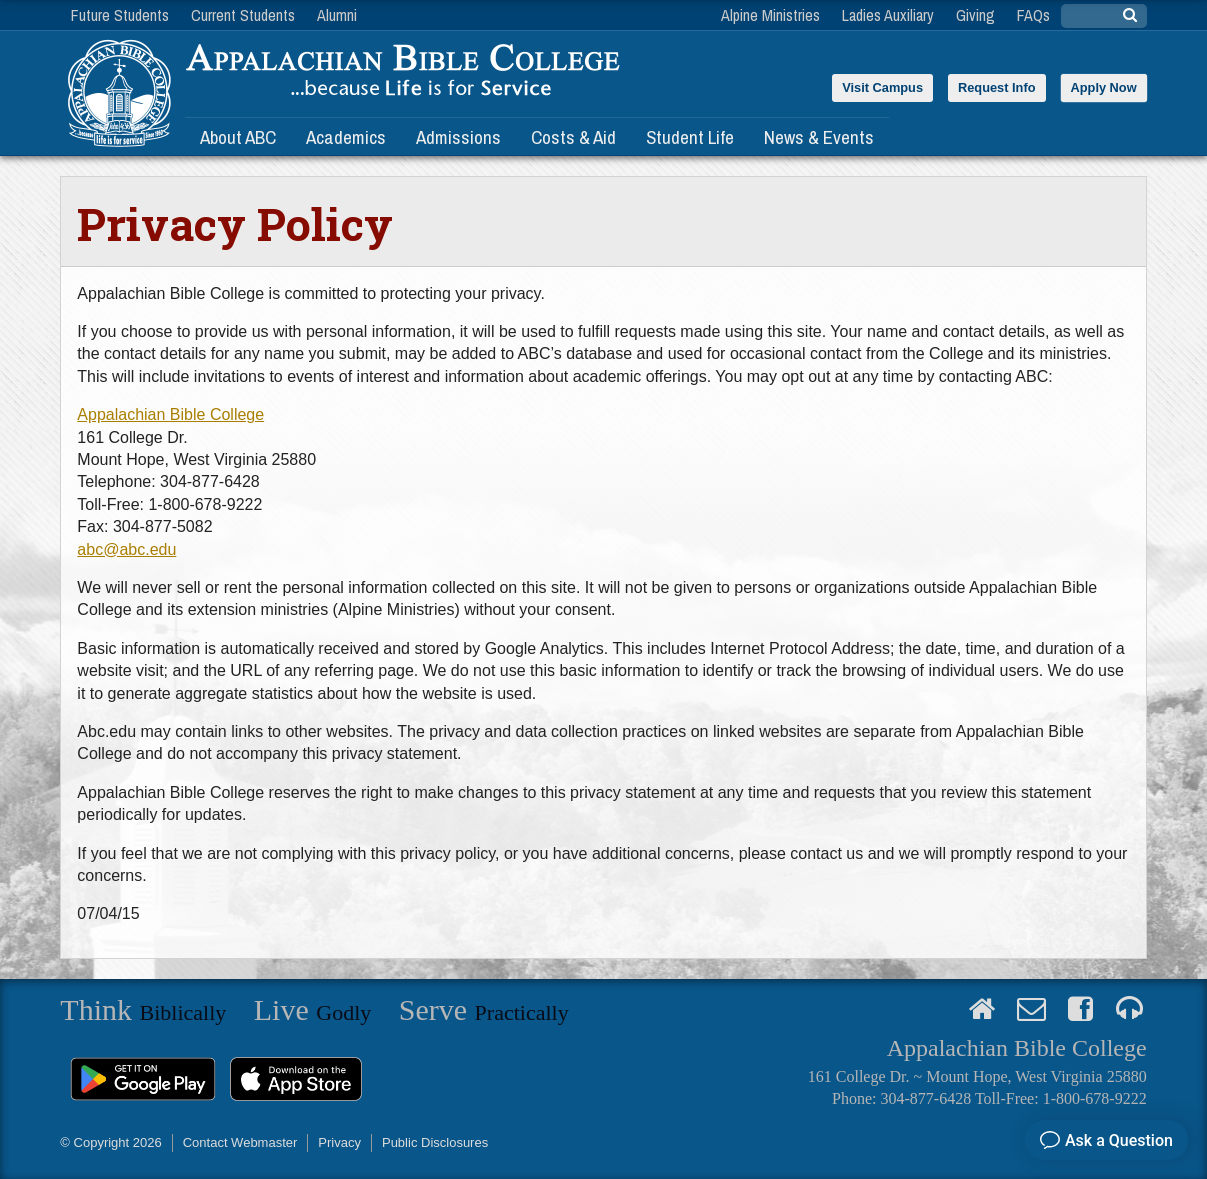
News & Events (819, 137)
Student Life (690, 137)
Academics (346, 137)
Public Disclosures (435, 1142)
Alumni (337, 15)
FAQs (1033, 15)
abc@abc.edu (126, 549)
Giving (975, 15)
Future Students (120, 15)
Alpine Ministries (770, 15)
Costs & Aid (573, 137)
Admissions (458, 137)
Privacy (339, 1142)
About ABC (238, 137)
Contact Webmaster (240, 1142)
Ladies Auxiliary (888, 15)
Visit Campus (882, 87)
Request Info (997, 87)
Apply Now (1104, 87)
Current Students (243, 15)
